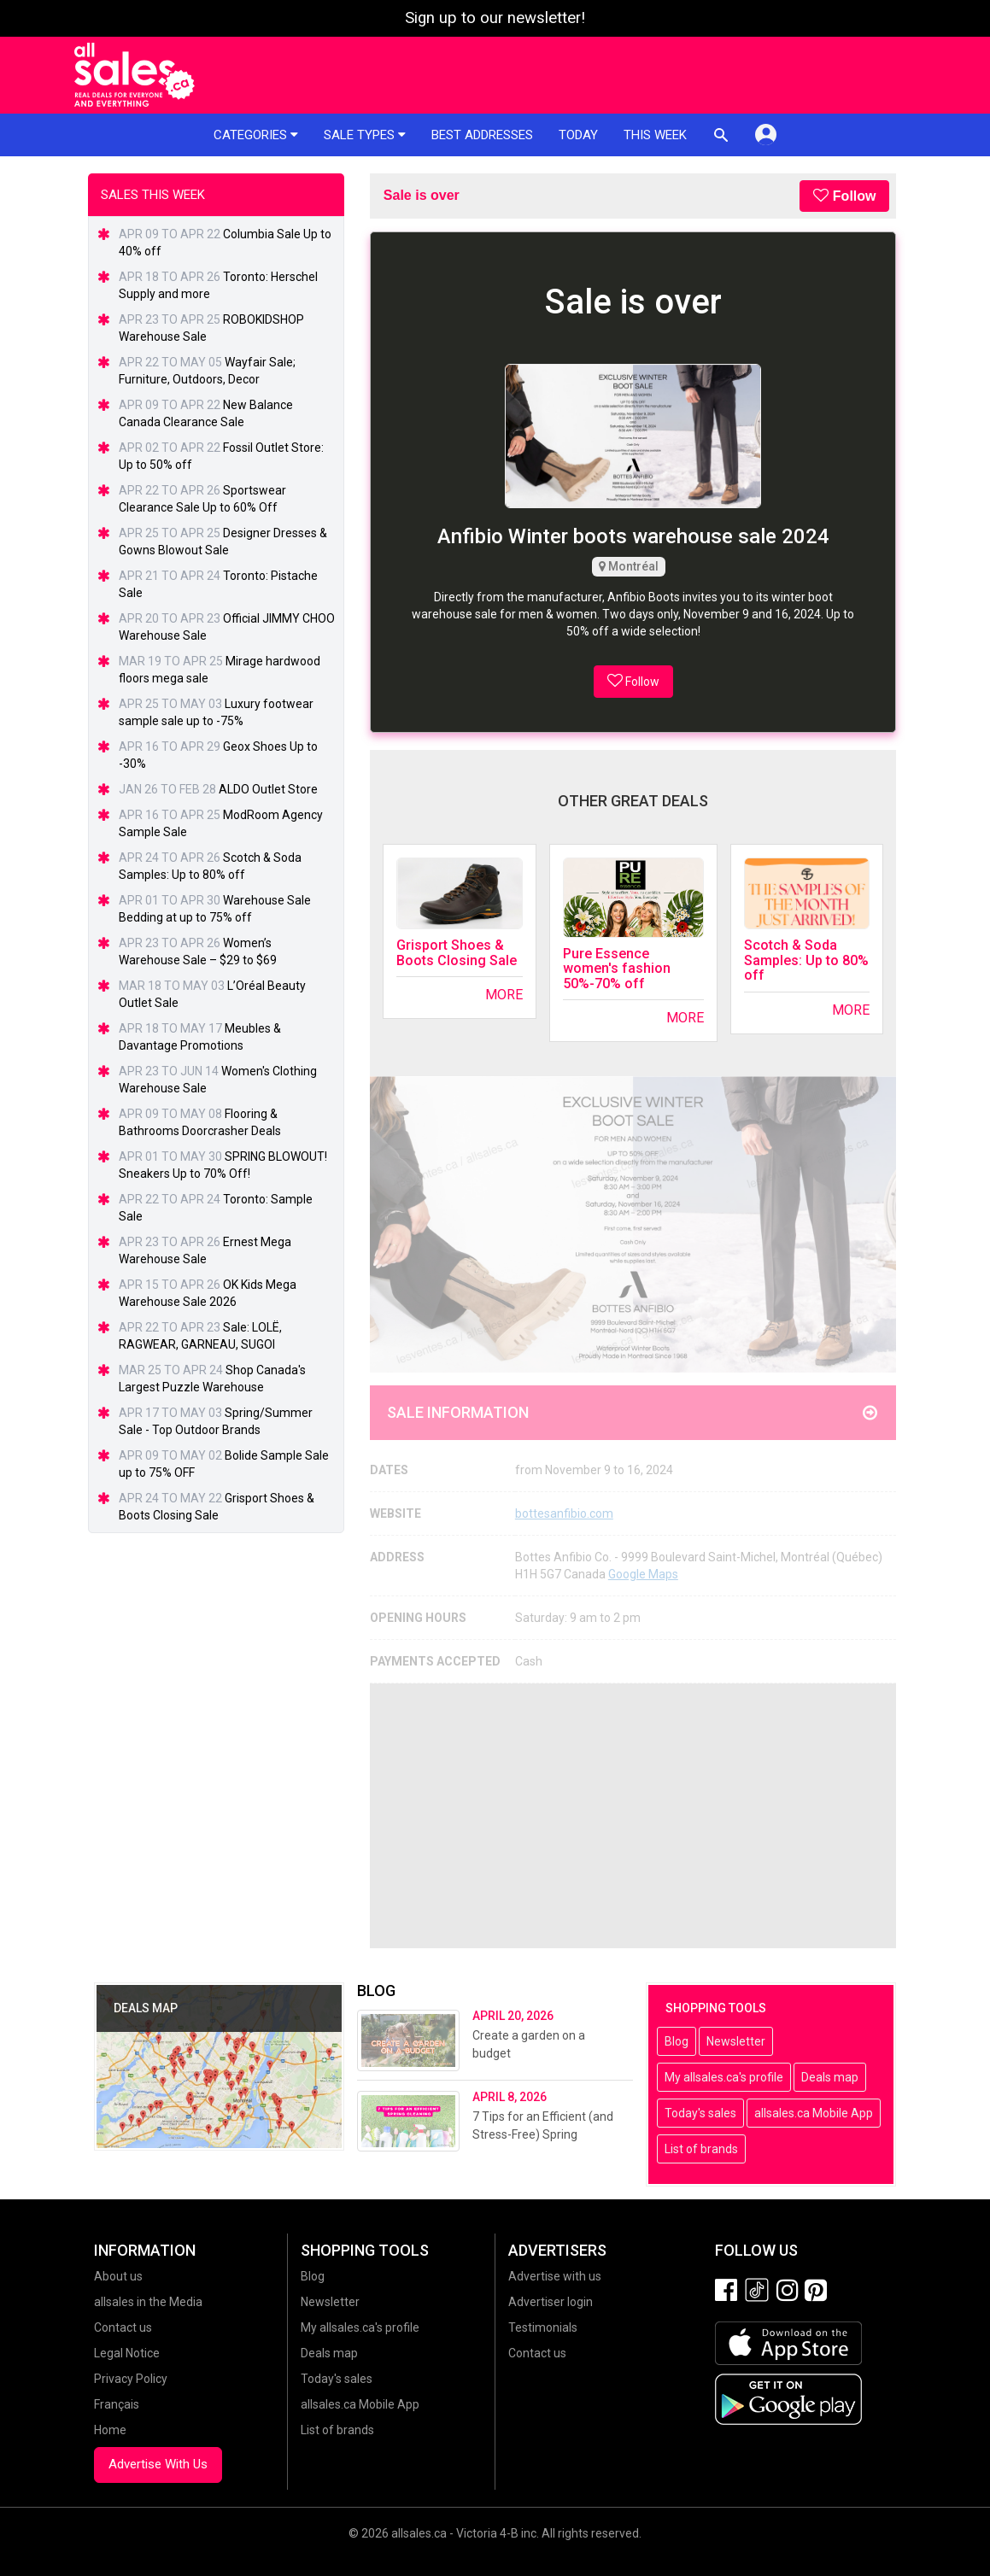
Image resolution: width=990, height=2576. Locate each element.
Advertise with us (554, 2276)
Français (116, 2404)
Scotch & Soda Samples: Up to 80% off (806, 960)
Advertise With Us (158, 2464)
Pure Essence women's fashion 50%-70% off (617, 969)
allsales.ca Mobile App (813, 2113)
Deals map (829, 2077)
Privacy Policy (130, 2379)
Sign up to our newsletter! (495, 18)
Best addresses (482, 135)
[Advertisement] (633, 1815)
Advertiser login (550, 2302)
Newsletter (735, 2041)
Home (110, 2430)
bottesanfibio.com (564, 1513)
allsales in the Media (148, 2302)
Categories (256, 135)
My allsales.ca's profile (724, 2077)
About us (118, 2276)
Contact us (123, 2327)
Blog (676, 2041)
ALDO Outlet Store (268, 789)
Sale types (365, 135)
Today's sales (700, 2113)
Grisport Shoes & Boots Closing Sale (456, 953)
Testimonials (542, 2327)
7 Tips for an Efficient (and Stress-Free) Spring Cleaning (542, 2134)
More (504, 994)
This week (655, 135)
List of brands (701, 2149)
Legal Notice (127, 2353)
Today (578, 135)
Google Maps (643, 1574)
